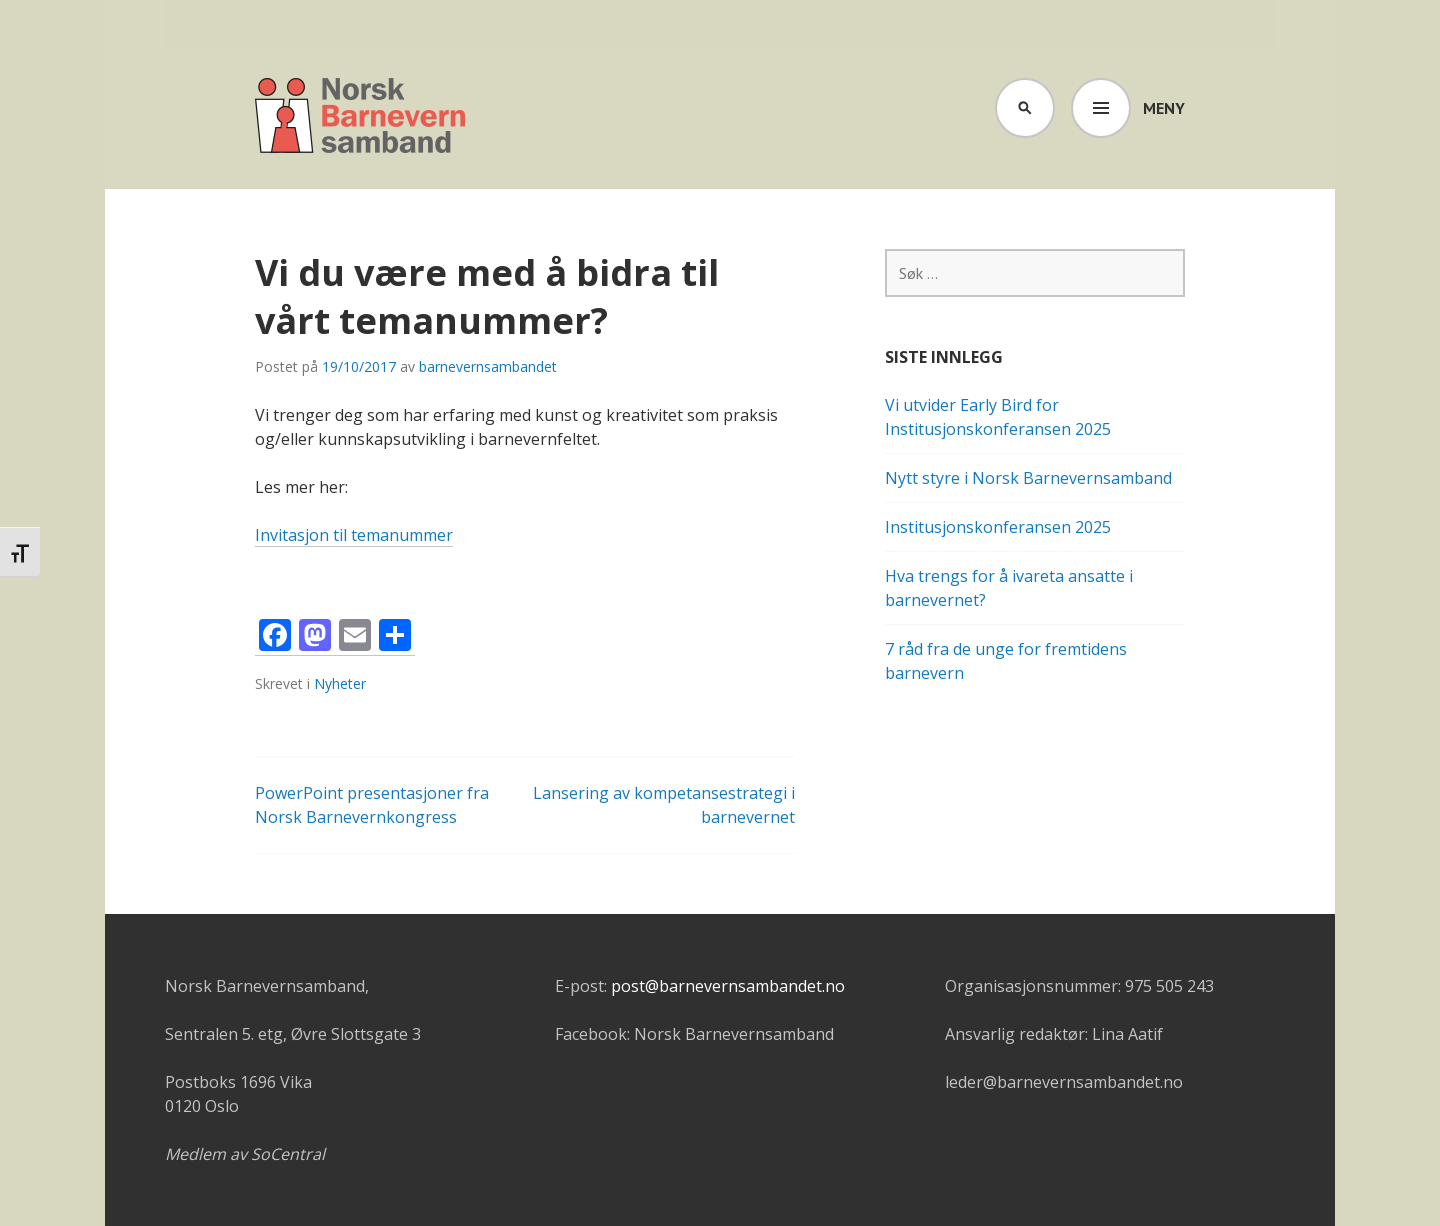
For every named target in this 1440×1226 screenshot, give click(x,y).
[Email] (355, 637)
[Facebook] (275, 637)
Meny (1164, 108)
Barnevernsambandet (361, 118)
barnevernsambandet (488, 366)
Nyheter (340, 683)
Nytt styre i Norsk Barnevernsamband (1028, 478)
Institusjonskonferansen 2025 (998, 527)
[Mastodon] (315, 637)
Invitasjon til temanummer (354, 535)
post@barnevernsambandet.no (728, 986)
